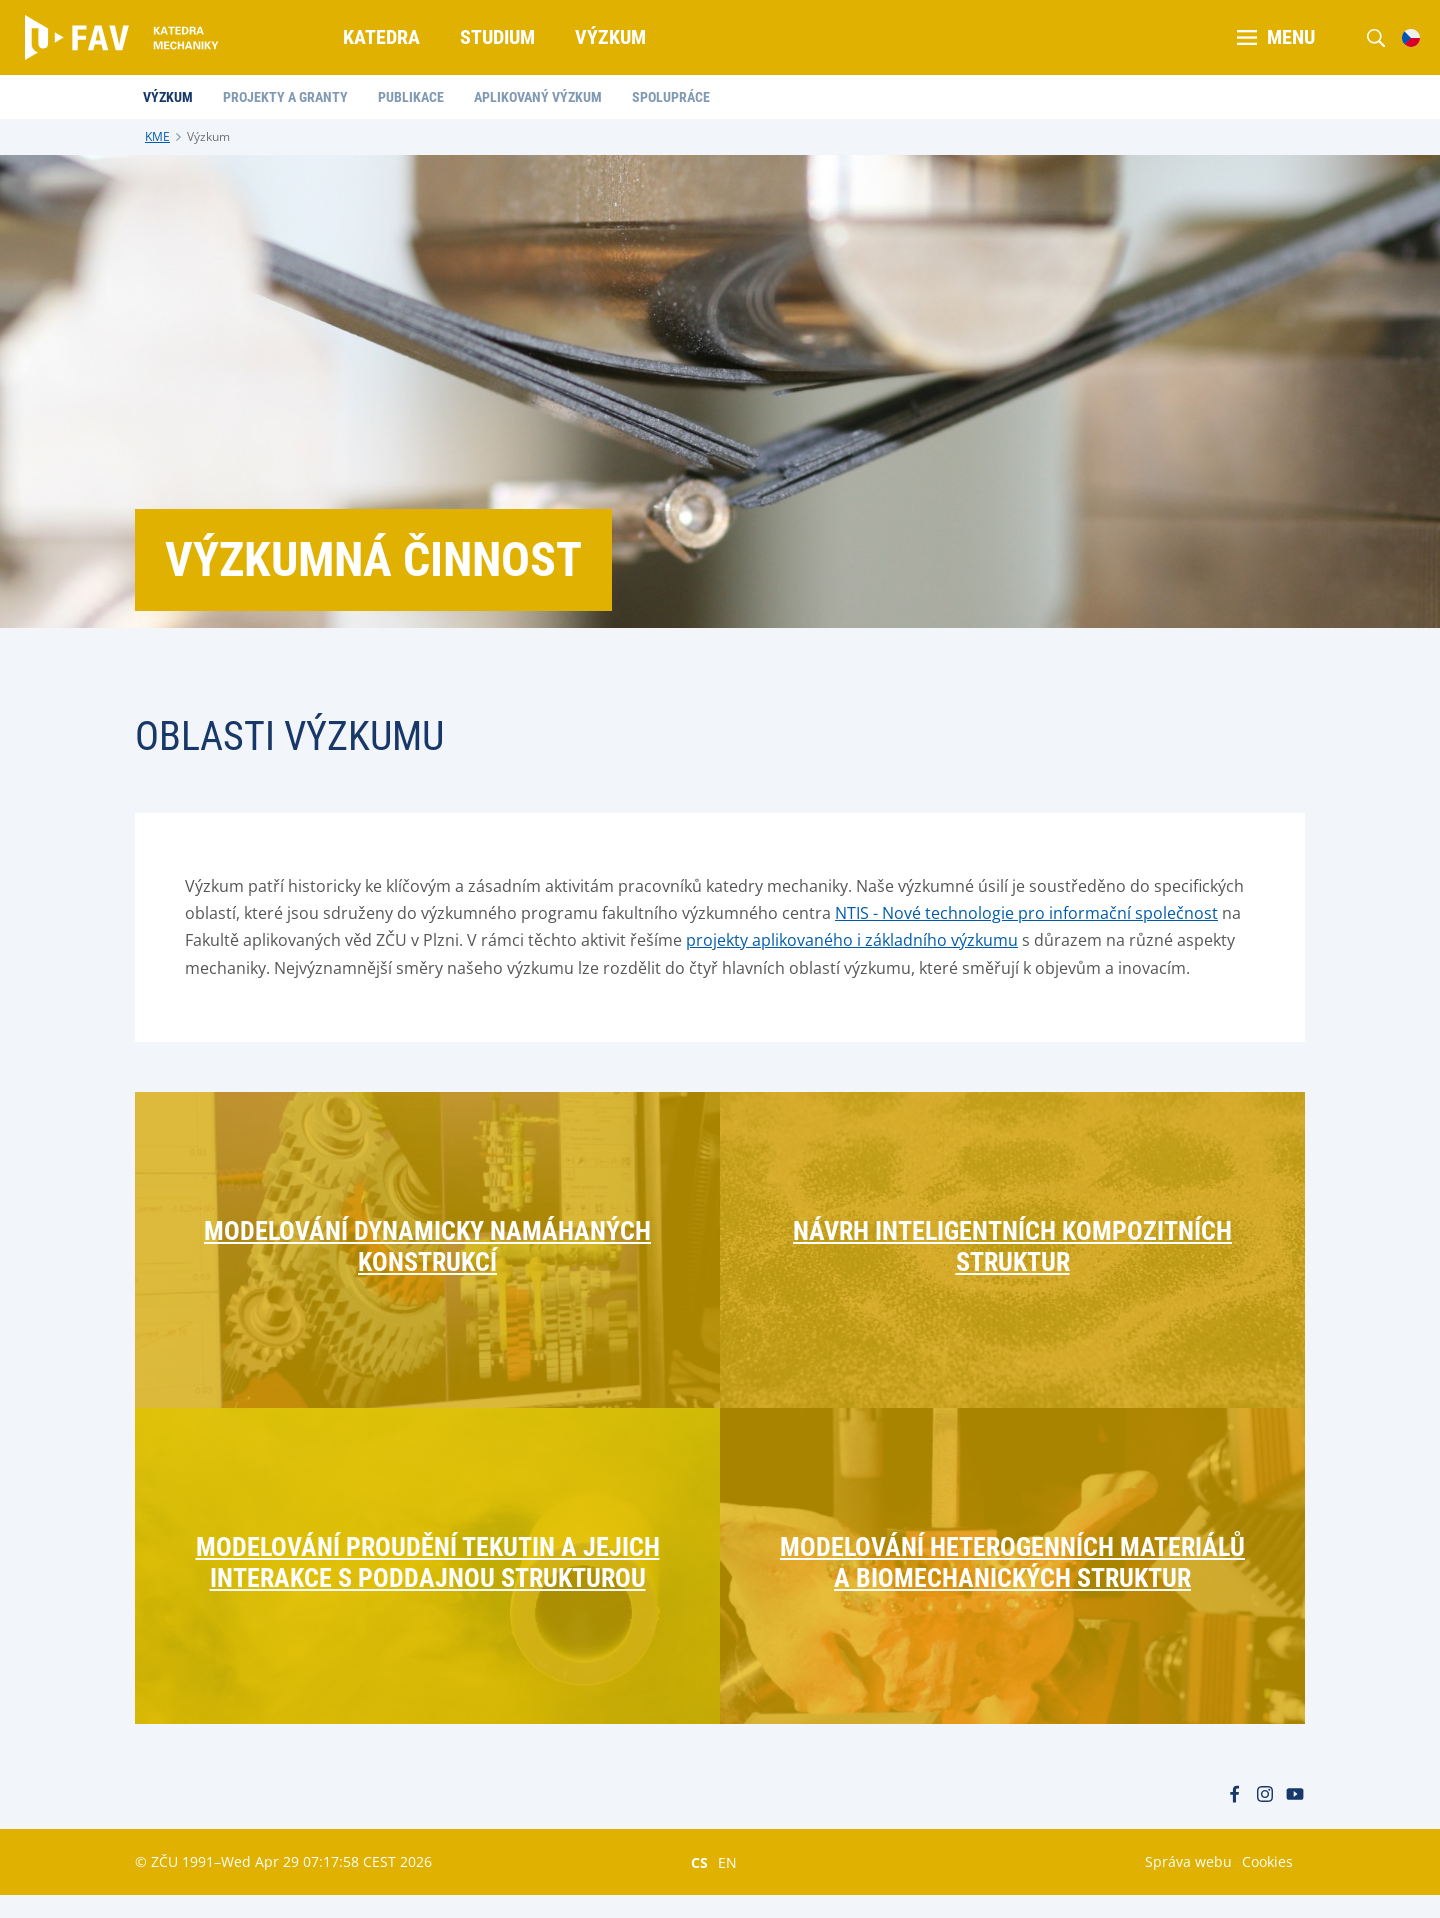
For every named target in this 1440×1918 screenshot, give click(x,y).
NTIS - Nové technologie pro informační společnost (1026, 913)
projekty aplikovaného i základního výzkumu (852, 940)
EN (727, 1885)
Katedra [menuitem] (382, 37)
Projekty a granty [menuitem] (292, 97)
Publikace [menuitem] (418, 97)
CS (699, 1885)
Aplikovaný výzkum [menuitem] (545, 97)
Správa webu (1188, 1884)
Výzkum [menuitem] (611, 37)
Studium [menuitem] (498, 37)
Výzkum (208, 136)
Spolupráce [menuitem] (678, 97)
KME (157, 136)
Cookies (1267, 1884)
